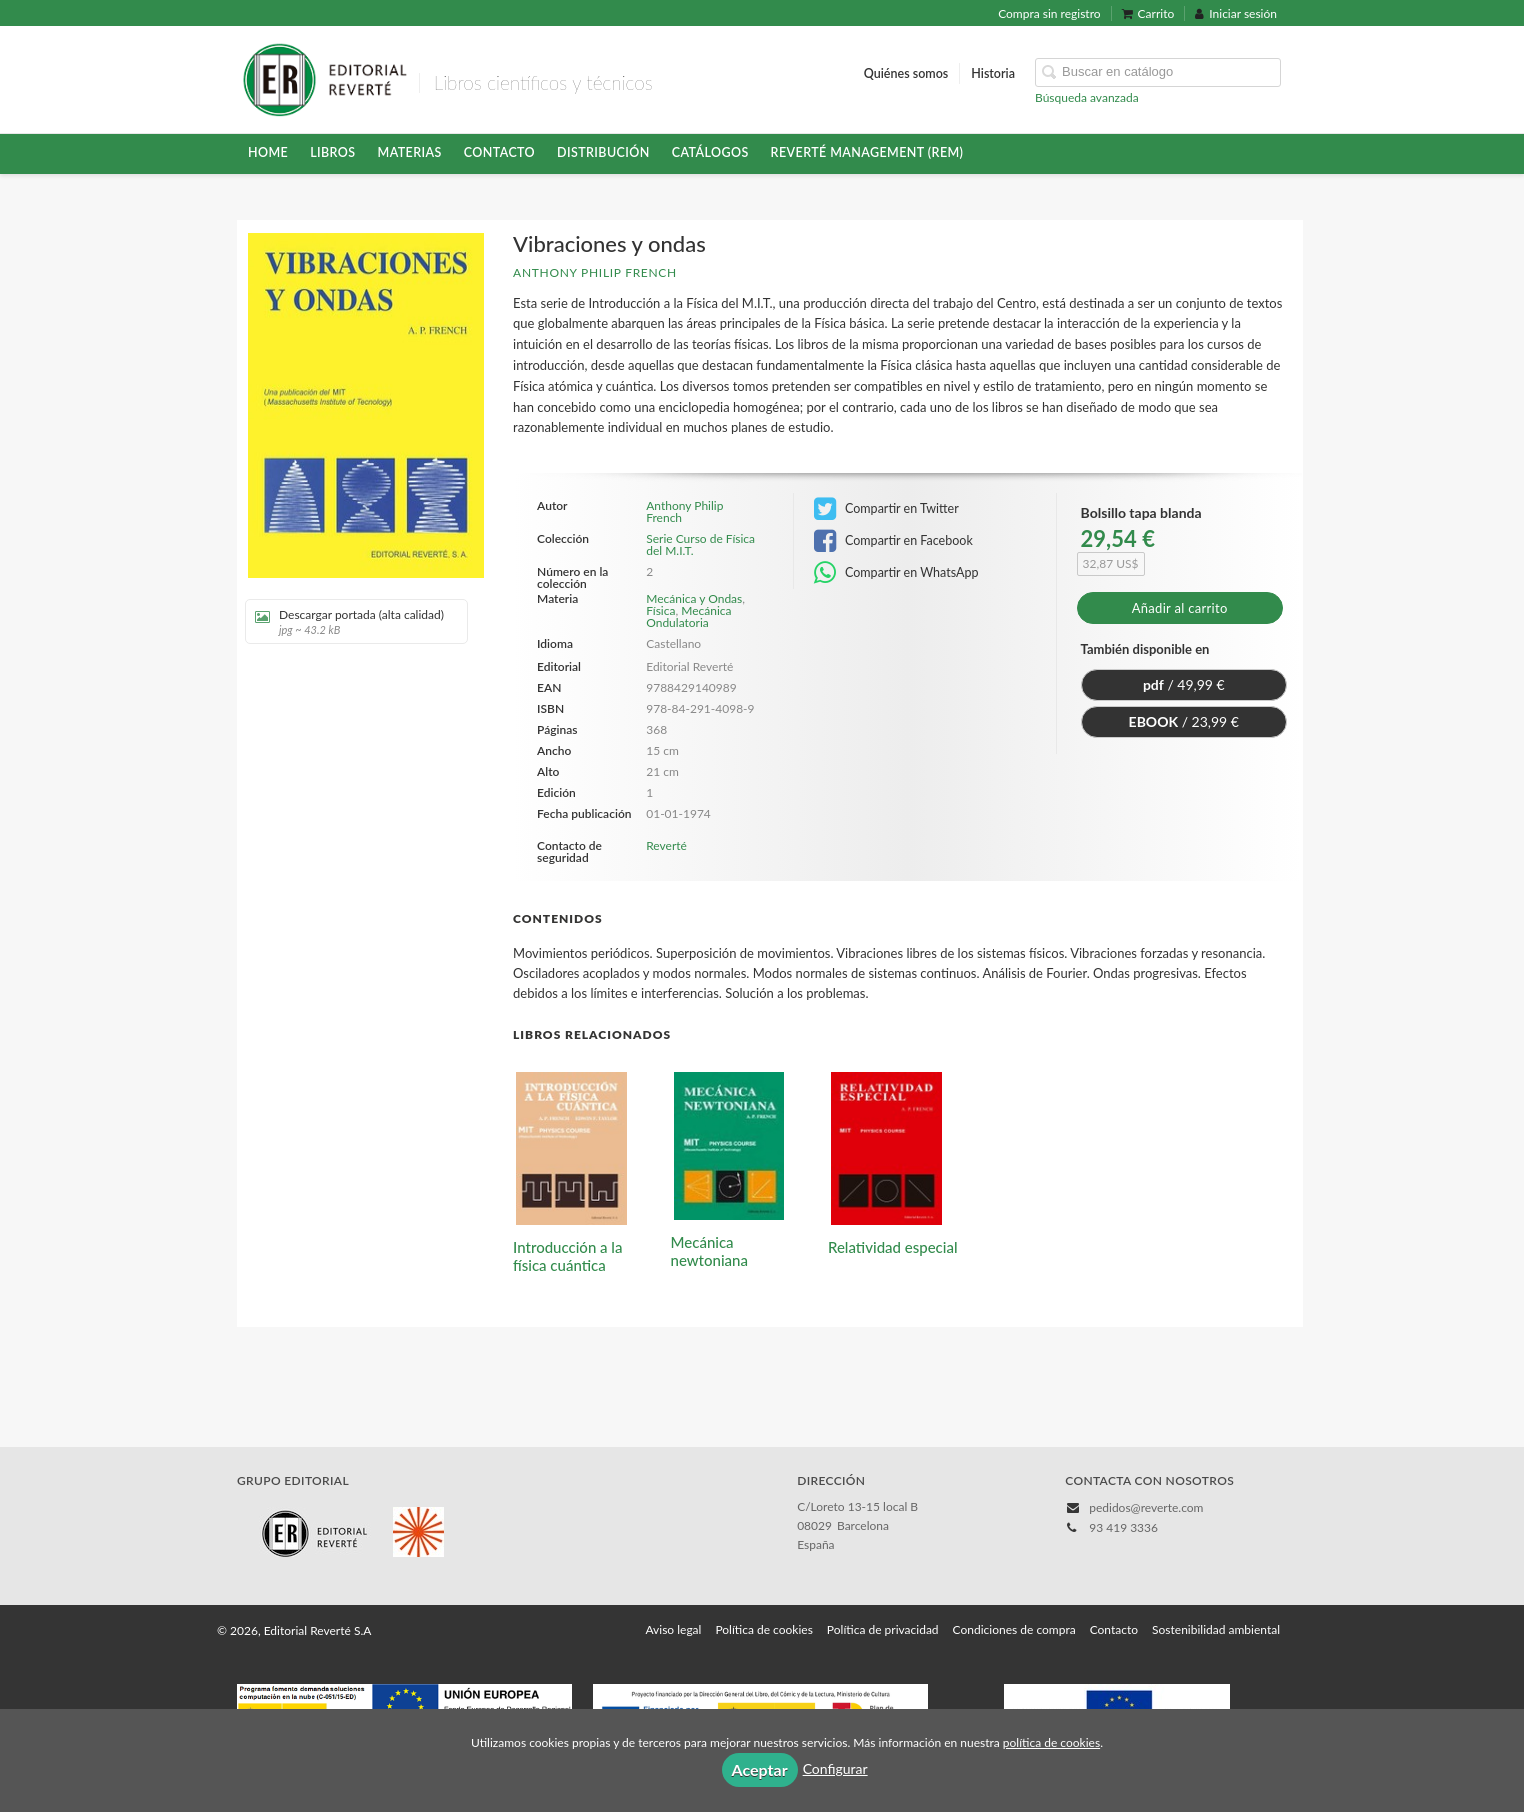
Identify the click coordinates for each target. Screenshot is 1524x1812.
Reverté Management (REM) (867, 152)
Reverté (666, 845)
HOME (268, 152)
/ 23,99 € (1184, 721)
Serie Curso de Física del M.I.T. (700, 545)
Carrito (1148, 13)
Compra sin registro (1049, 13)
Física (660, 610)
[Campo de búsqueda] (1158, 72)
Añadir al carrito (1180, 608)
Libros (332, 152)
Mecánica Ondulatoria (688, 616)
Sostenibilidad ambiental (1216, 1629)
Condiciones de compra (1014, 1629)
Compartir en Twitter (886, 509)
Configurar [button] (835, 1768)
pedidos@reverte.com (1146, 1507)
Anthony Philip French (595, 272)
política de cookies (1051, 1742)
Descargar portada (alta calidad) (349, 621)
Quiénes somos (906, 73)
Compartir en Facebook (893, 541)
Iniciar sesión (1236, 13)
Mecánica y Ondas (694, 598)
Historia (993, 73)
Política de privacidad (883, 1629)
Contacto (499, 152)
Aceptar (760, 1769)
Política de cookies (763, 1629)
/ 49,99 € (1184, 684)
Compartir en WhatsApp (896, 573)
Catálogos (710, 152)
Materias (410, 152)
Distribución (603, 152)
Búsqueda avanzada (1087, 97)
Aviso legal (673, 1629)
